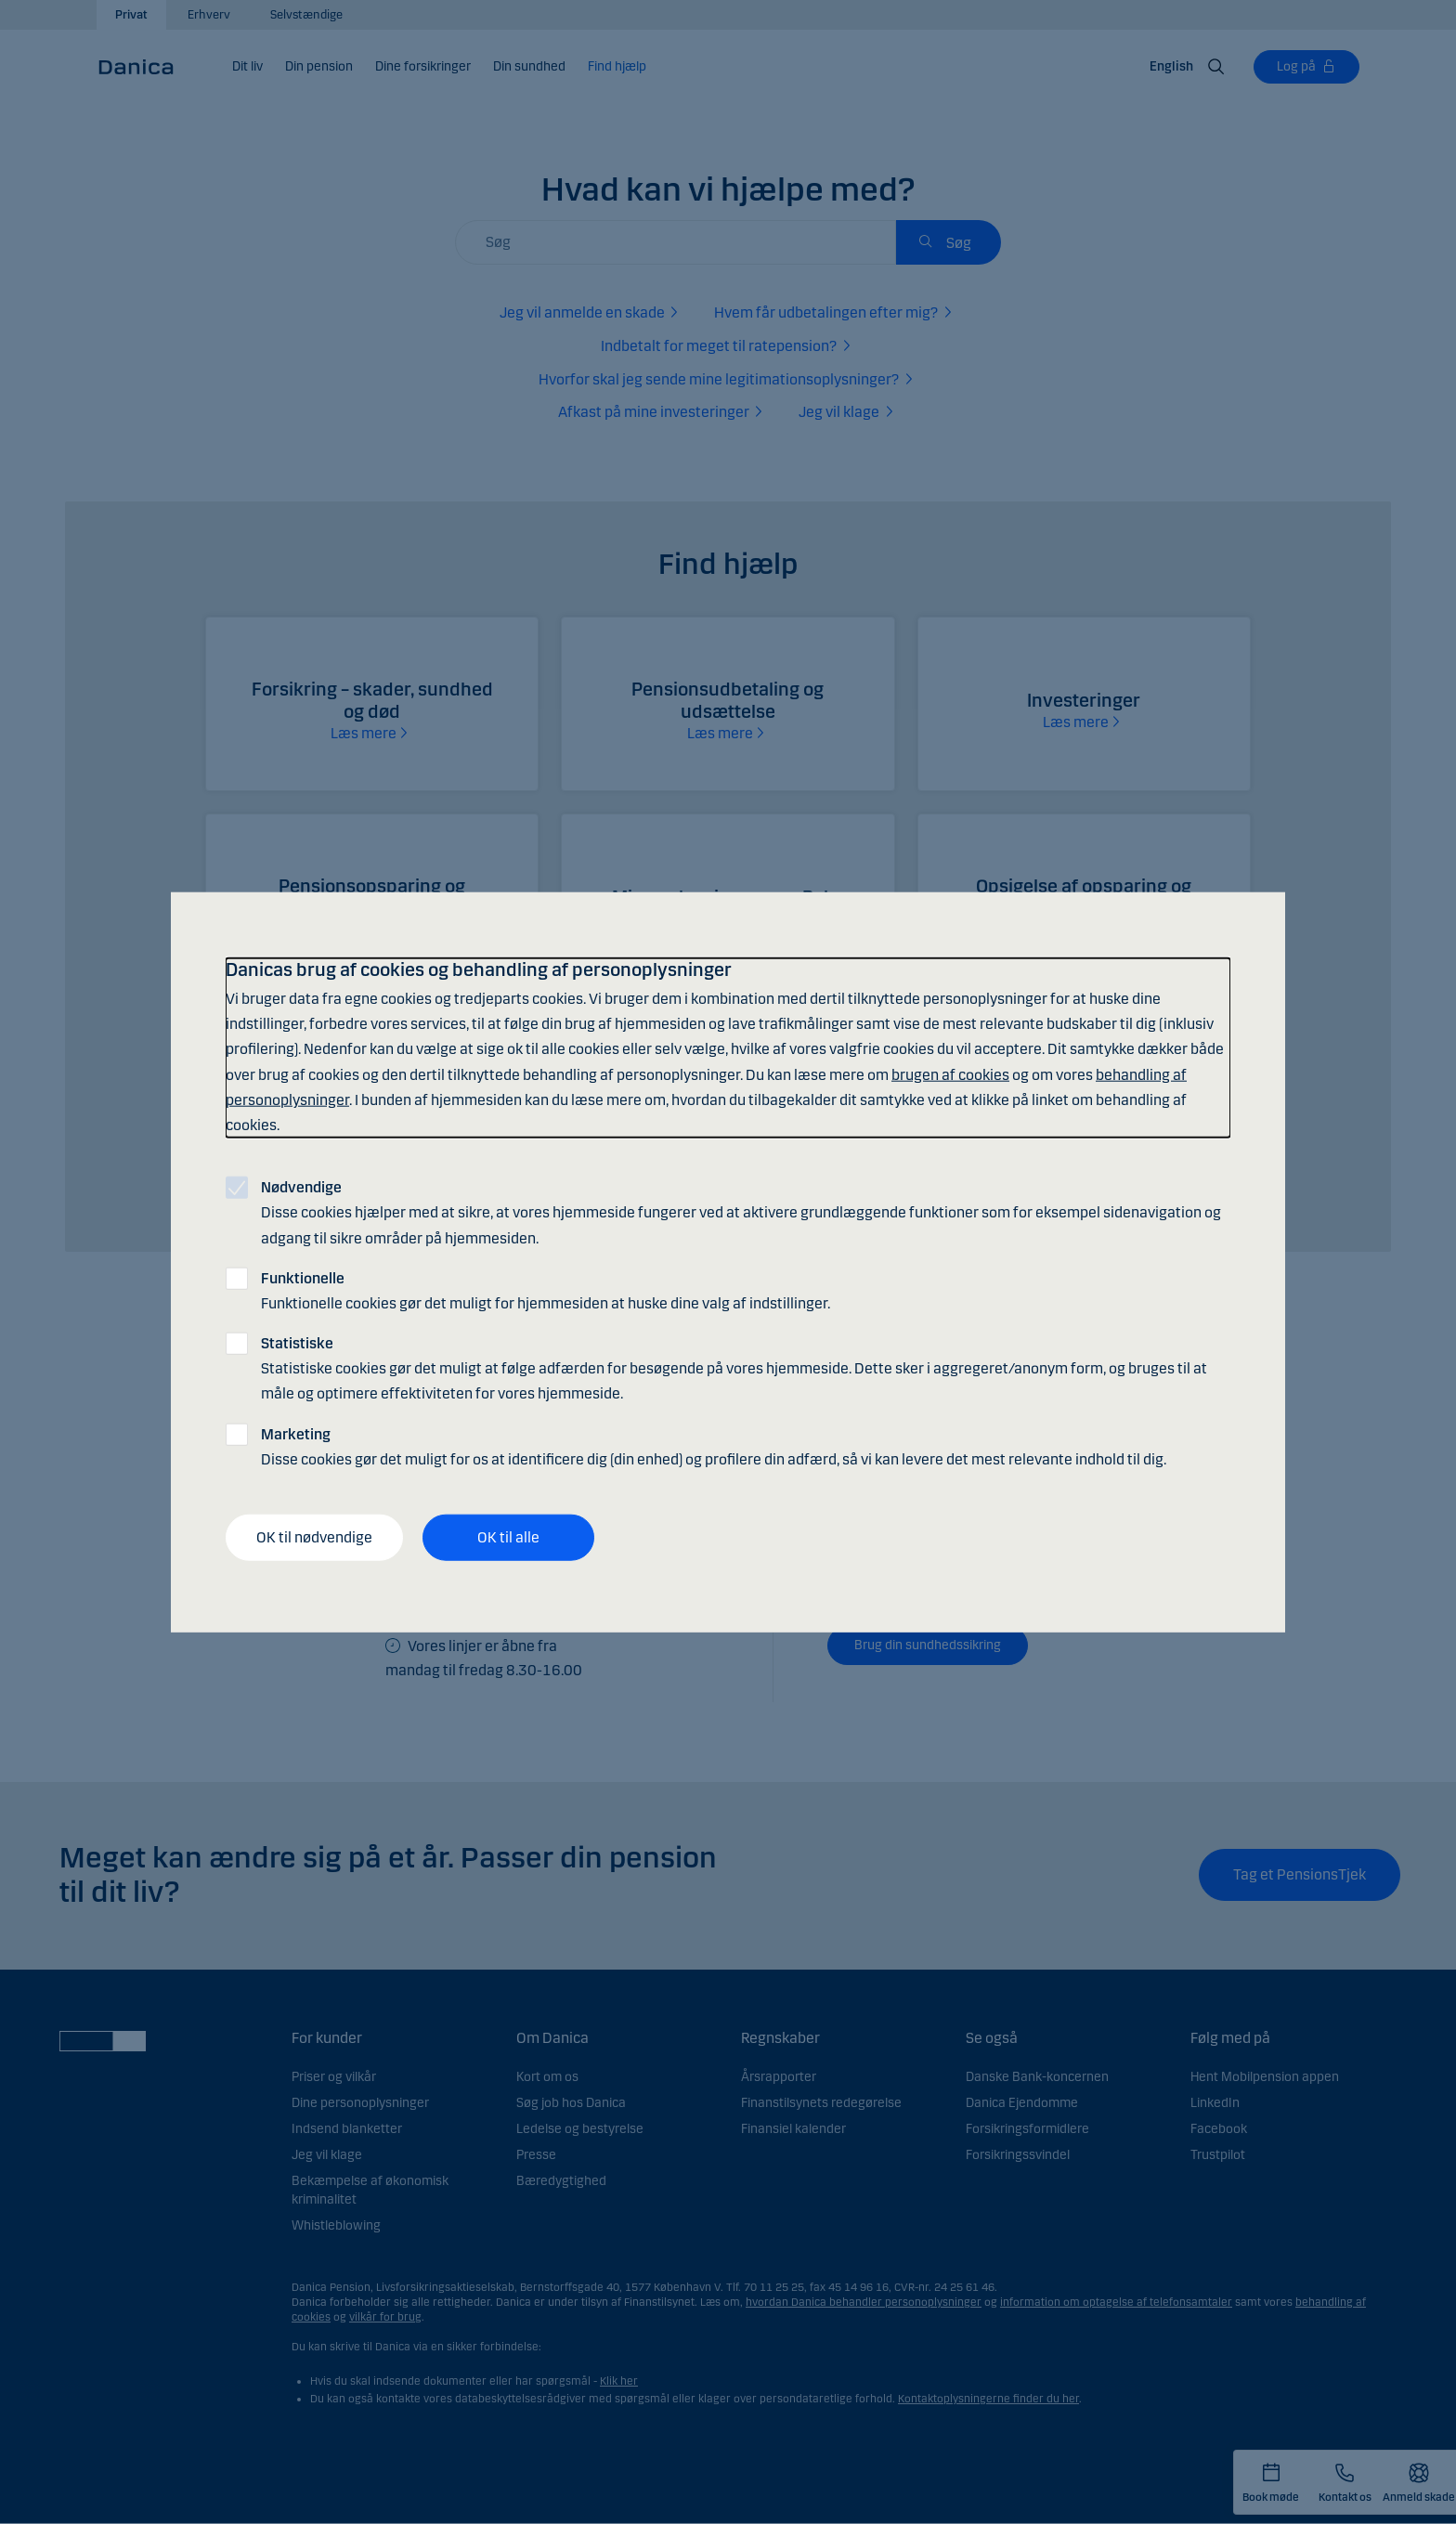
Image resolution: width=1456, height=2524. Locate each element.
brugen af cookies (950, 1074)
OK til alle (508, 1537)
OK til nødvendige (314, 1537)
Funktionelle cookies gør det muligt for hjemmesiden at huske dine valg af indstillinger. (545, 1290)
